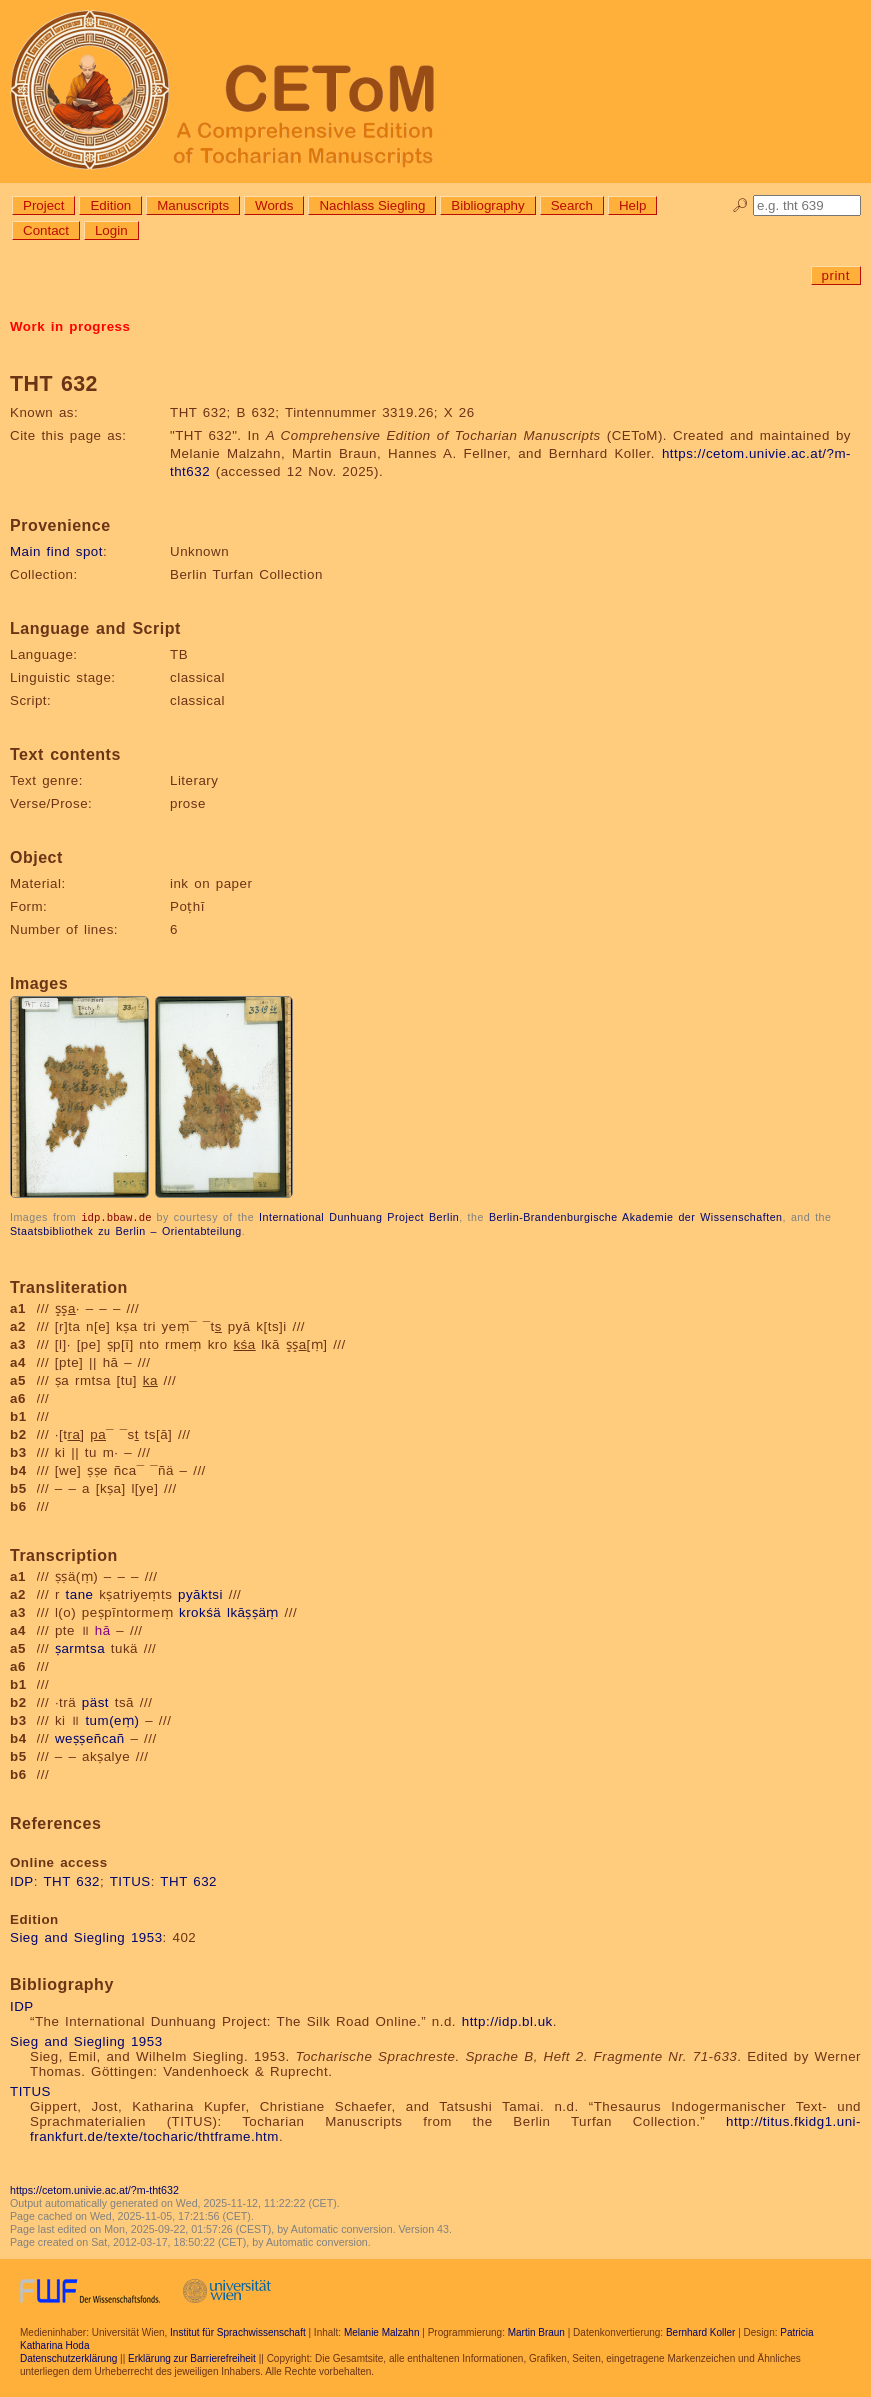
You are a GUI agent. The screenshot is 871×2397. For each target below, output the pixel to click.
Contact (46, 230)
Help (632, 205)
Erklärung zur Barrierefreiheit (192, 2357)
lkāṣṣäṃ (253, 1611)
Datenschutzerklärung (68, 2357)
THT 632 (71, 1880)
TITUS (130, 1880)
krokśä (200, 1611)
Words (274, 205)
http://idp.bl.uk (507, 2020)
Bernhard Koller (700, 2331)
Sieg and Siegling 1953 (86, 1936)
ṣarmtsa (80, 1647)
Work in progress (70, 326)
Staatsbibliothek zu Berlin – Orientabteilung (126, 1230)
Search (572, 205)
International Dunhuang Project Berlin (359, 1217)
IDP (22, 1880)
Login (111, 230)
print (836, 275)
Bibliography (487, 205)
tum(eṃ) (112, 1719)
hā (103, 1629)
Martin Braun (536, 2331)
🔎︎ (740, 205)
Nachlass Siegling (372, 205)
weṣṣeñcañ (90, 1737)
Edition (110, 205)
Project (43, 205)
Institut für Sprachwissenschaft (238, 2331)
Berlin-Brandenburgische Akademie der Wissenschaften (636, 1217)
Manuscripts (193, 205)
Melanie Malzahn (382, 2331)
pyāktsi (200, 1593)
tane (80, 1593)
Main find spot (56, 551)
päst (95, 1701)
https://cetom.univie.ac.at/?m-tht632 (94, 2189)
